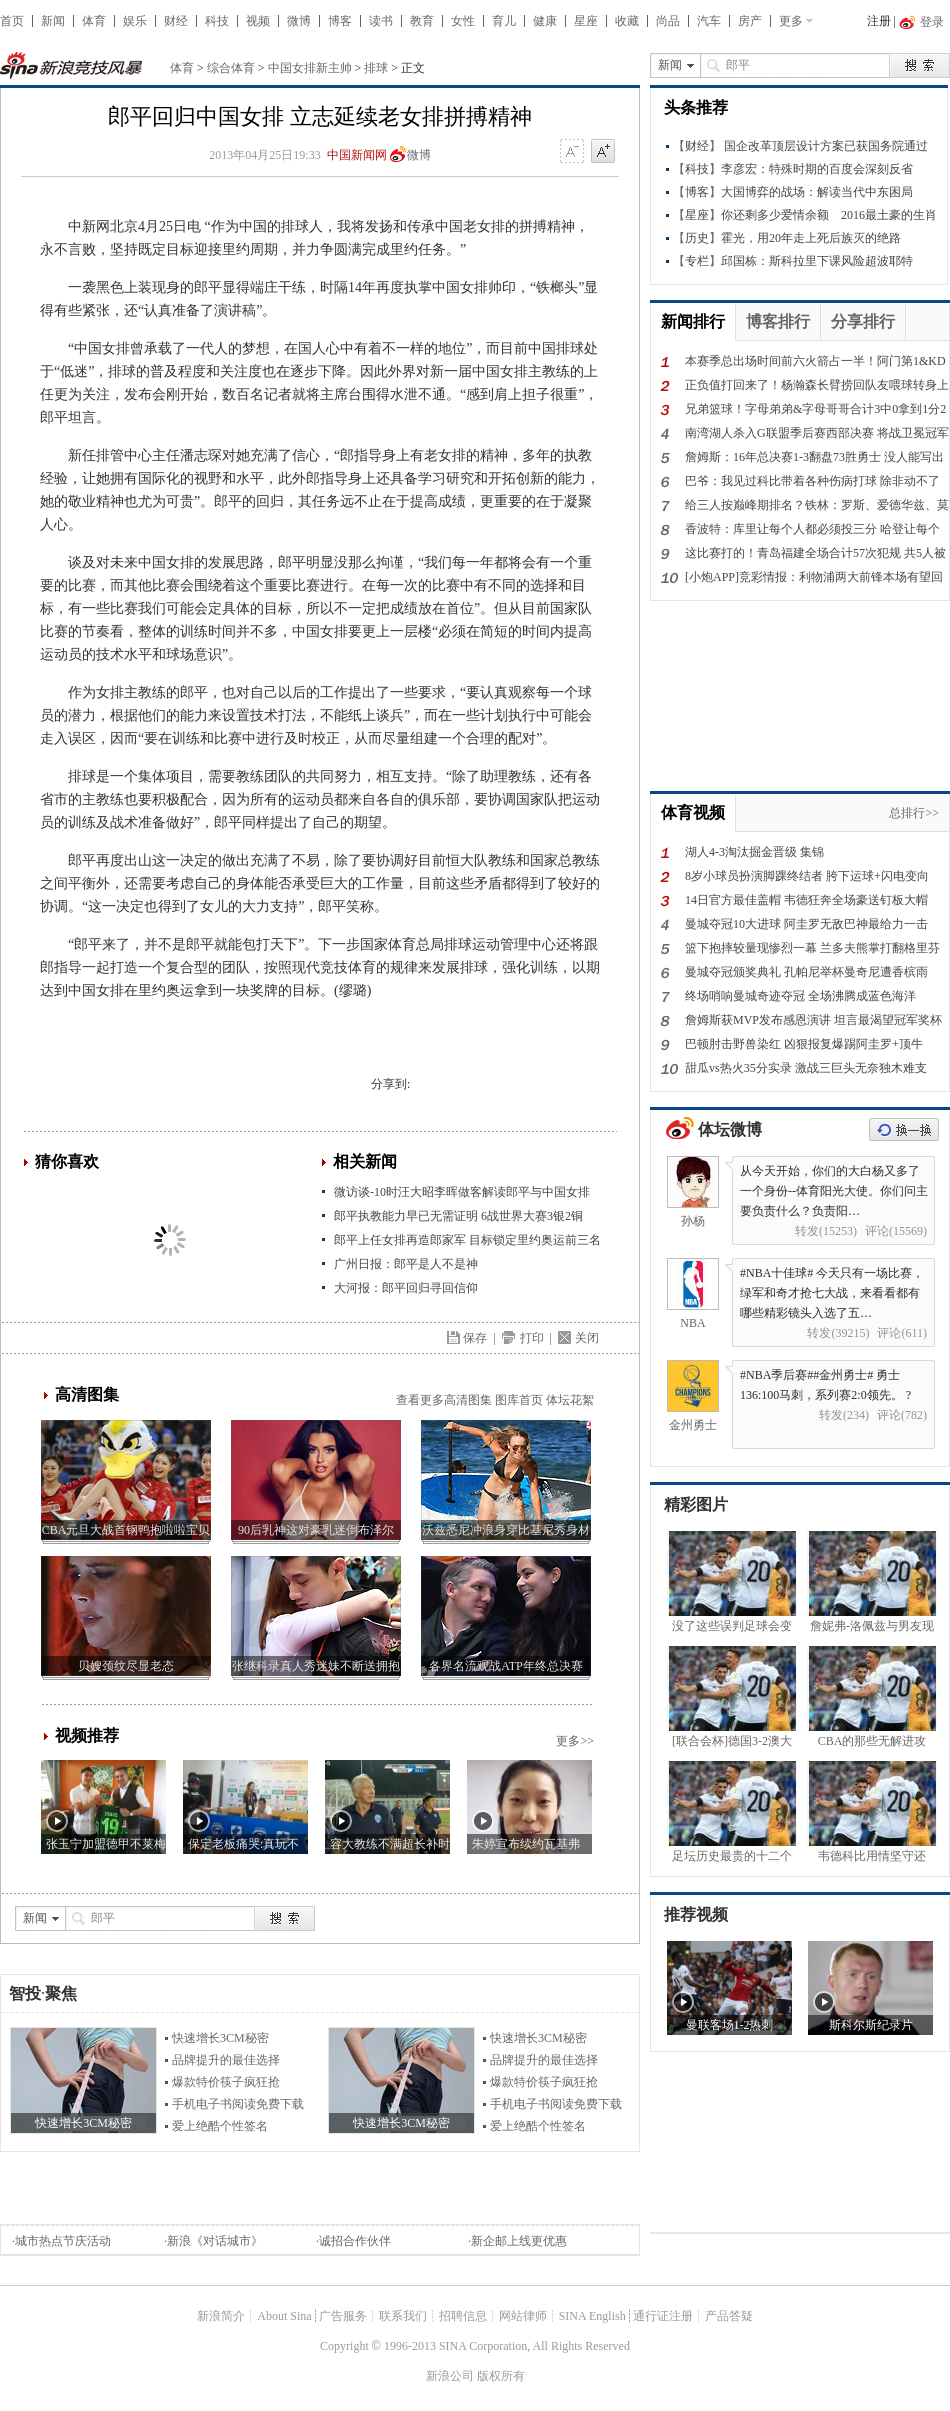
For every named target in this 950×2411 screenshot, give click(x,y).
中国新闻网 (357, 155)
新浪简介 (221, 2316)
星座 (586, 21)
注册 (879, 21)
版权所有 (501, 2376)
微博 (299, 21)
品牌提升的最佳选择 (226, 2060)
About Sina (284, 2316)
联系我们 (403, 2316)
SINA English (592, 2316)
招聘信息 (463, 2316)
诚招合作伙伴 (355, 2241)
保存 (475, 1338)
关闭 (587, 1338)
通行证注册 (663, 2316)
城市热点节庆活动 (63, 2241)
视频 (258, 21)
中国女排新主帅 (310, 68)
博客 (340, 21)
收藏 (627, 21)
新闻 (53, 21)
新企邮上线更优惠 (519, 2241)
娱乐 (135, 21)
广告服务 (343, 2316)
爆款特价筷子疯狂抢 (226, 2082)
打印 (532, 1338)
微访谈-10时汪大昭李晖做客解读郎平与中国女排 (462, 1192)
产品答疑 (729, 2316)
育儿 (504, 21)
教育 (422, 21)
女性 (463, 21)
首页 (12, 21)
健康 (545, 21)
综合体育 (231, 68)
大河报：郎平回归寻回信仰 (406, 1288)
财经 (176, 21)
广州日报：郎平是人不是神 (406, 1264)
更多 (791, 21)
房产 (750, 21)
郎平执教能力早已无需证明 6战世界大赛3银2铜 (458, 1216)
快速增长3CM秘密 (220, 2038)
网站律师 (523, 2316)
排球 (376, 68)
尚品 (668, 21)
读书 (381, 21)
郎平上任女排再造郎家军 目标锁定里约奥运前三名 (467, 1240)
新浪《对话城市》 (215, 2241)
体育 (94, 21)
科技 (217, 21)
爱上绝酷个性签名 (220, 2126)
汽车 (709, 21)
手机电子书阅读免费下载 (238, 2104)
